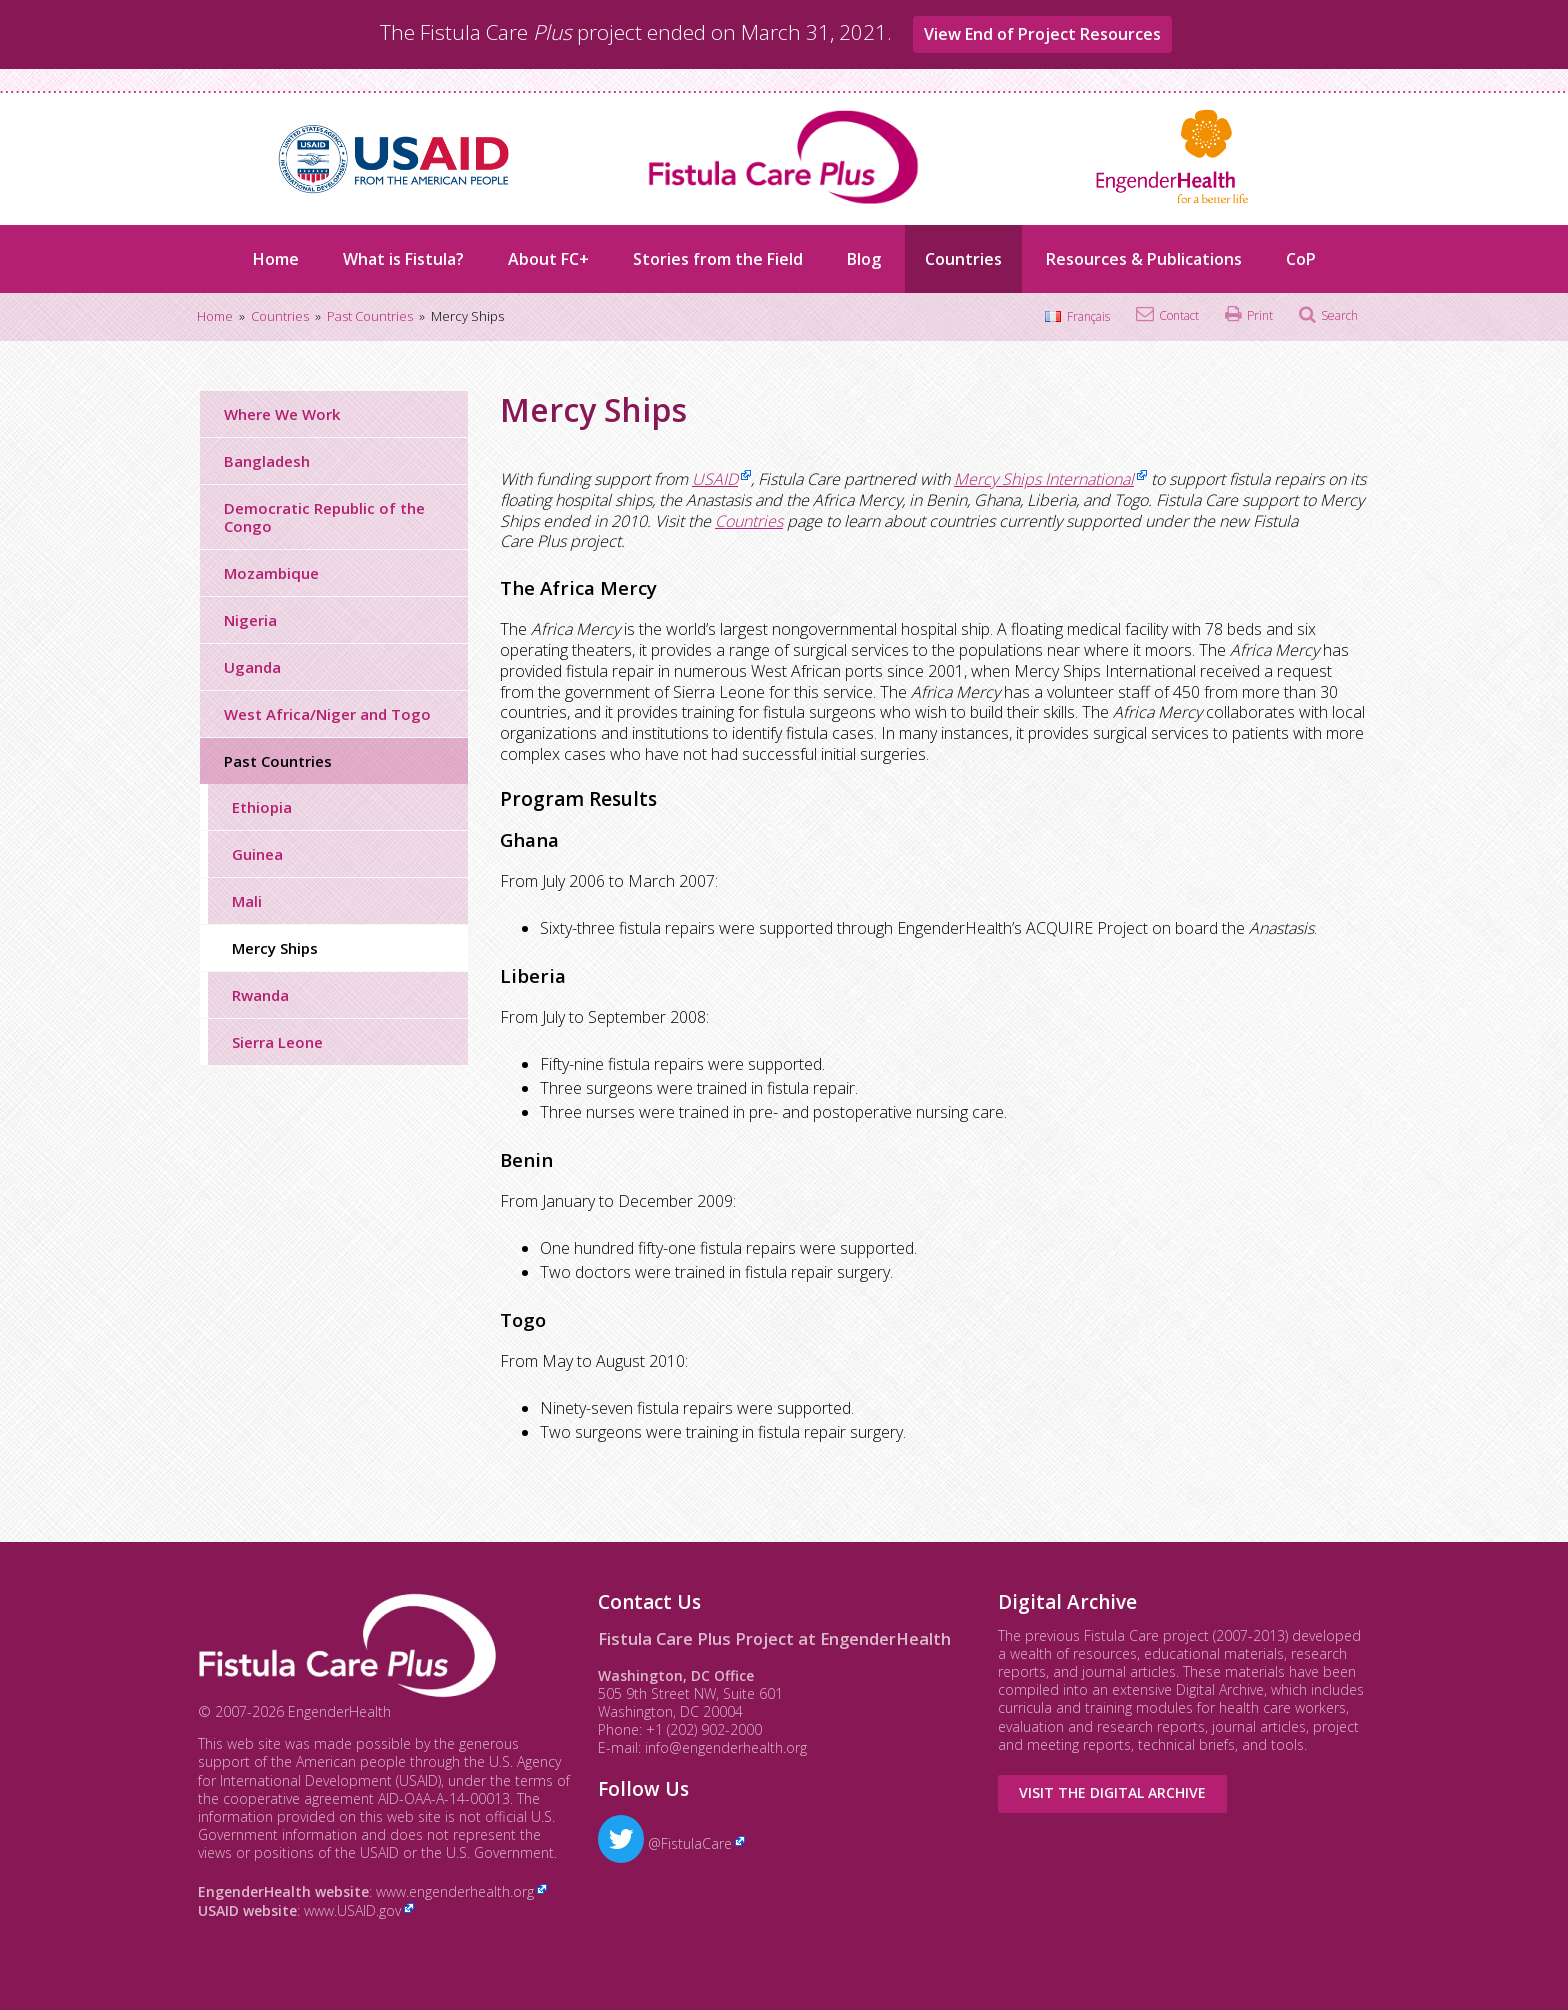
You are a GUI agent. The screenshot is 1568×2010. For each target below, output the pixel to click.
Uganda (252, 667)
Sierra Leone (277, 1042)
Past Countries (278, 761)
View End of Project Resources (1042, 34)
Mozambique (271, 573)
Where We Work (282, 414)
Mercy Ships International (1044, 479)
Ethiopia (262, 807)
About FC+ (548, 259)
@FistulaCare (665, 1843)
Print (1260, 315)
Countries (963, 259)
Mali (247, 901)
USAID (715, 479)
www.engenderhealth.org (455, 1891)
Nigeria (250, 620)
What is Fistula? (403, 259)
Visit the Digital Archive (1112, 1792)
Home (276, 259)
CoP (1301, 259)
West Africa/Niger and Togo (327, 714)
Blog (864, 259)
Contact (1179, 315)
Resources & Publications (1144, 259)
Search (1339, 315)
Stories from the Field (718, 259)
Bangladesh (267, 461)
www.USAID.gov (352, 1910)
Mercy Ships (275, 948)
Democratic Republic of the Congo (324, 517)
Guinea (257, 854)
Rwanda (260, 995)
